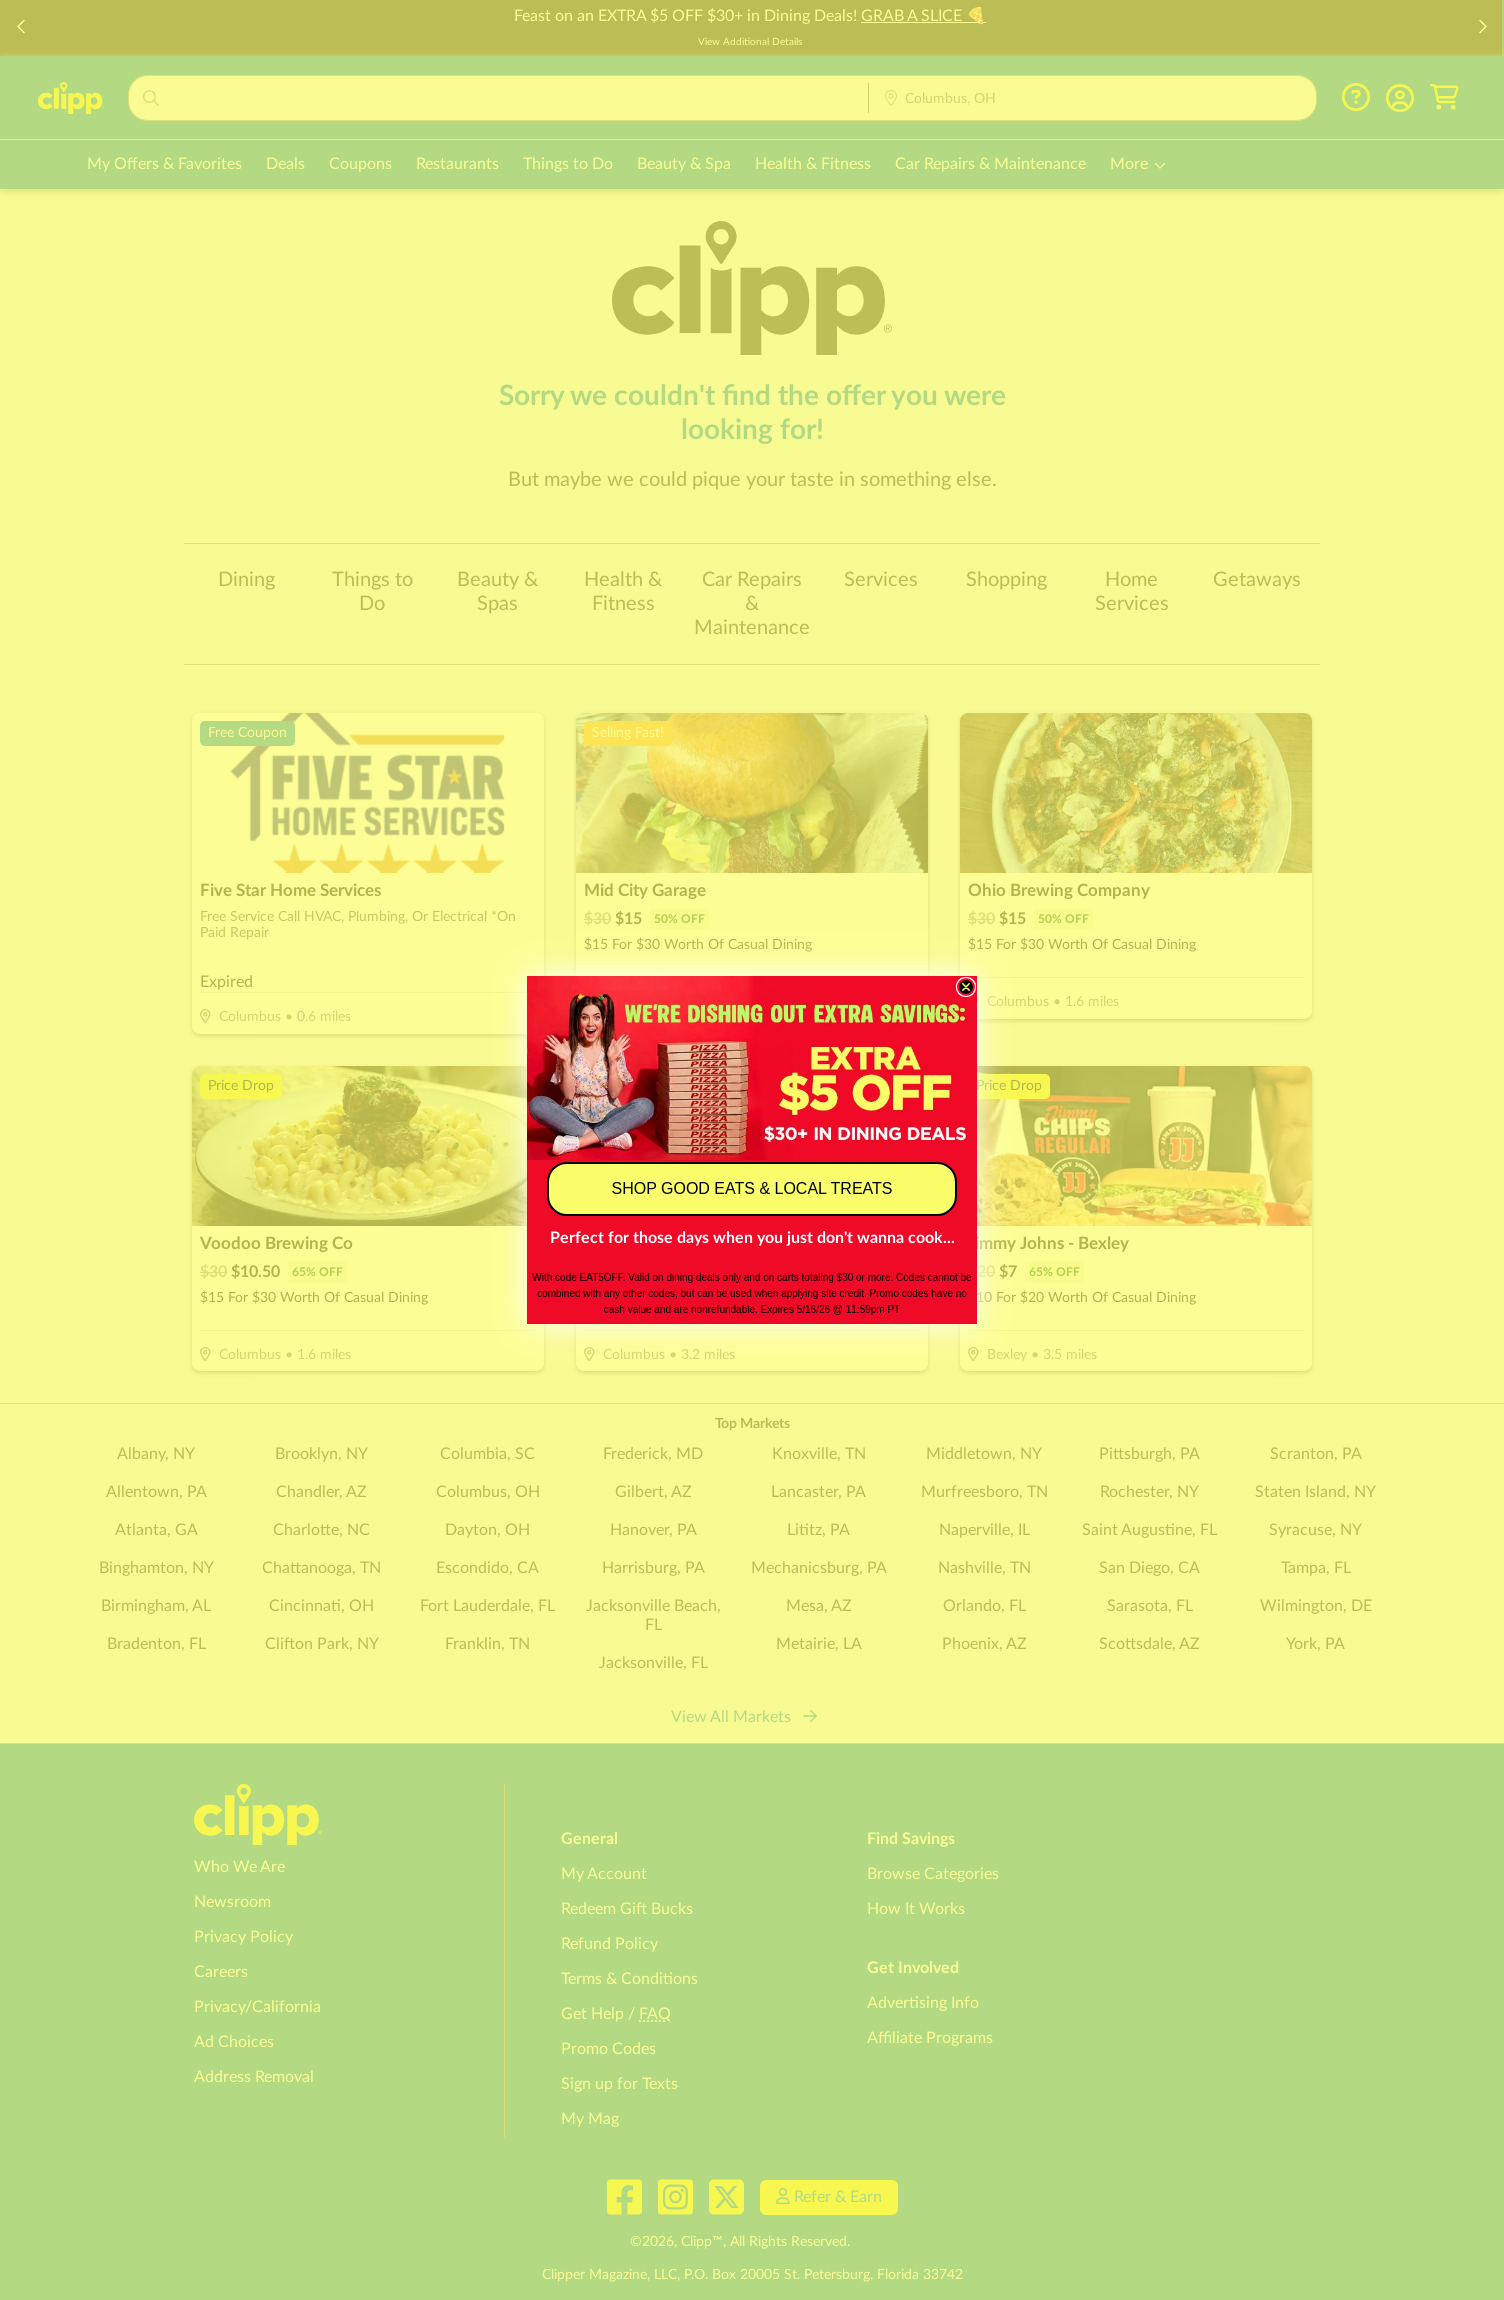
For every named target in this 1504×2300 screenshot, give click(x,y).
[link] (752, 1067)
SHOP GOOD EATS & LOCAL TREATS (752, 1188)
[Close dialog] (966, 987)
